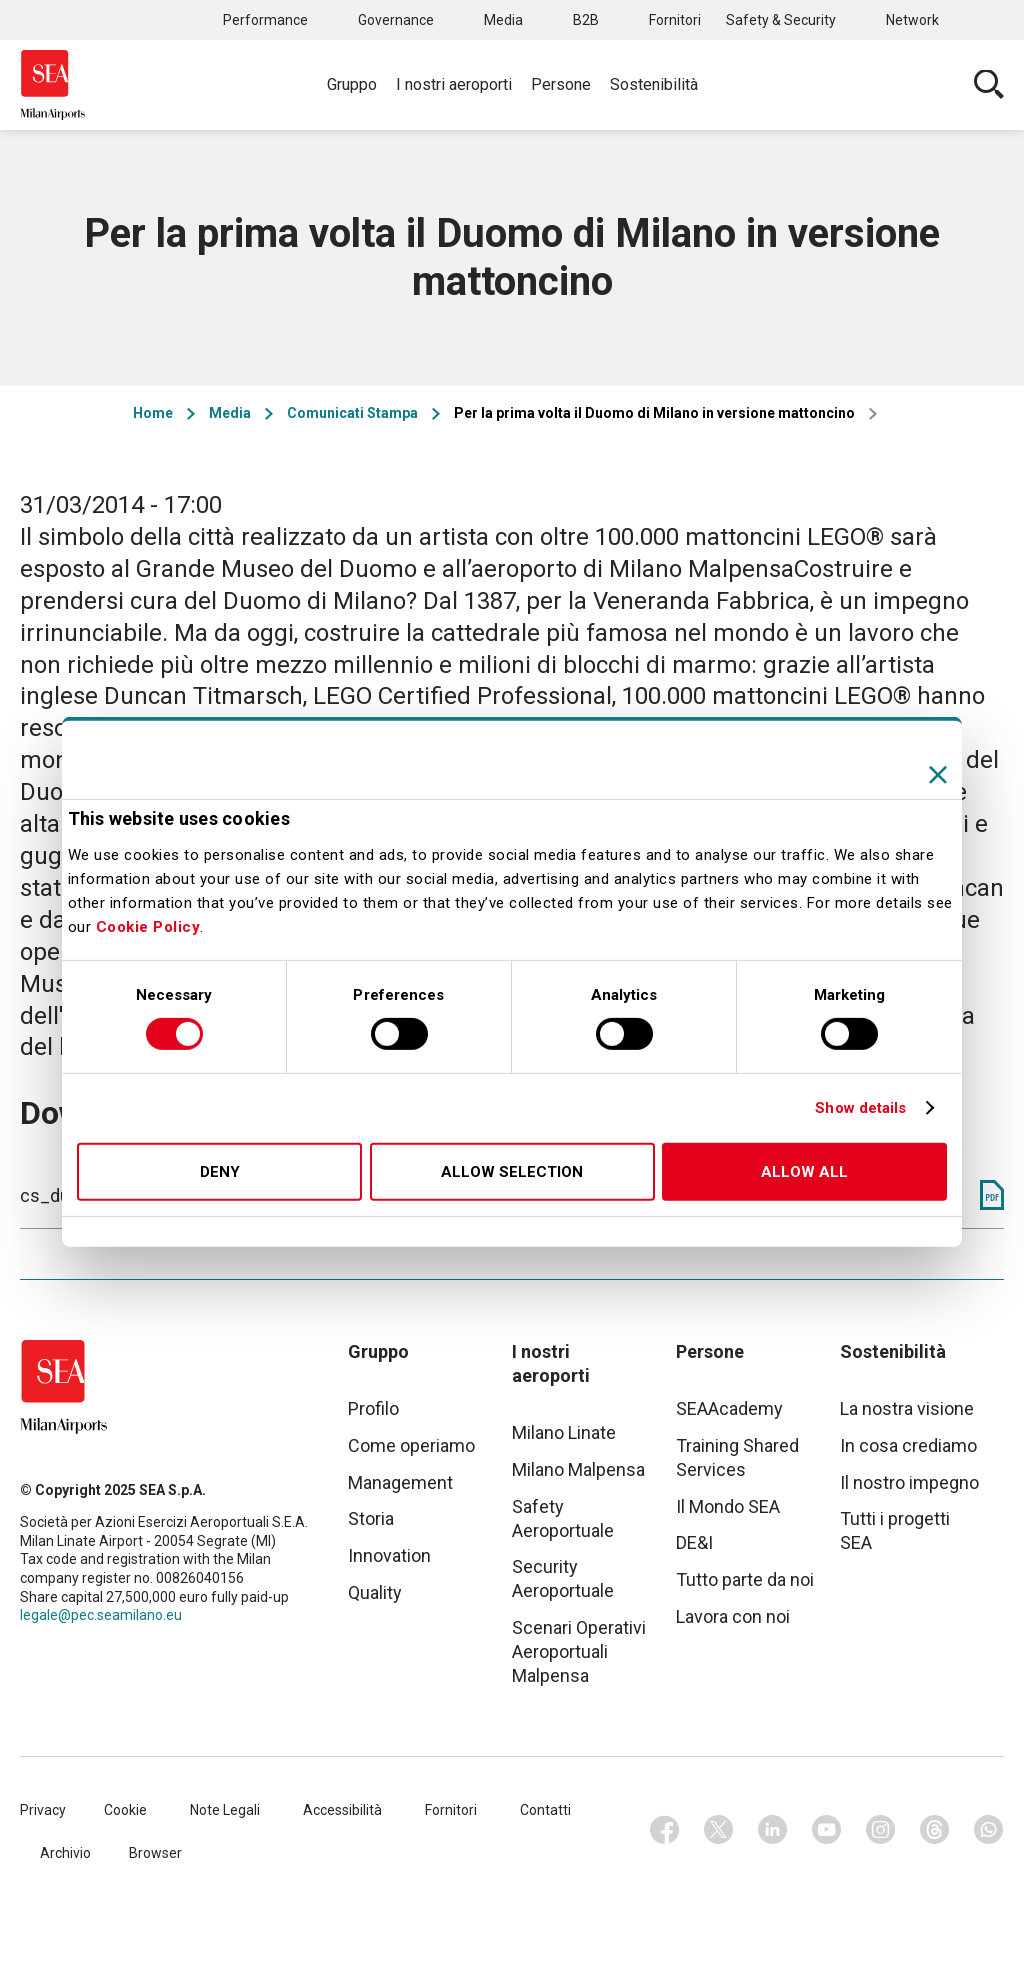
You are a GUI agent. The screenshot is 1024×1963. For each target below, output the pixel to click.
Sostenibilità (654, 84)
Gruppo (352, 84)
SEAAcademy (729, 1408)
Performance (265, 20)
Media (503, 20)
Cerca (989, 85)
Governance (396, 20)
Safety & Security (781, 20)
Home (153, 413)
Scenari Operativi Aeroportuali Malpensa (579, 1651)
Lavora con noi (733, 1616)
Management (400, 1482)
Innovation (389, 1555)
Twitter (719, 1830)
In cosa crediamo (908, 1445)
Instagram (881, 1830)
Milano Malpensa (578, 1469)
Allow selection (512, 1172)
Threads (935, 1830)
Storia (371, 1518)
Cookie (125, 1810)
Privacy (43, 1810)
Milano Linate (564, 1432)
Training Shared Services (737, 1457)
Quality (375, 1592)
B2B (586, 20)
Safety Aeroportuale (563, 1518)
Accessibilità (342, 1810)
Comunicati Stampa (352, 413)
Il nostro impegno (909, 1482)
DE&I (694, 1542)
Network (912, 20)
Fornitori (675, 20)
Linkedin (773, 1830)
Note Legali (225, 1810)
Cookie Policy (148, 927)
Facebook (665, 1830)
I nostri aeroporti (454, 84)
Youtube (827, 1830)
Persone (561, 84)
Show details (860, 1108)
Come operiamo (411, 1445)
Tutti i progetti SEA (895, 1530)
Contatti (545, 1810)
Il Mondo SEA (728, 1506)
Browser (155, 1853)
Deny (220, 1172)
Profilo (373, 1408)
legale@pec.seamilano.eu (101, 1615)
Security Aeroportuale (563, 1578)
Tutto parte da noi (745, 1579)
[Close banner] (938, 774)
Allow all (804, 1172)
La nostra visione (907, 1408)
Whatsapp (989, 1830)
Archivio (65, 1853)
